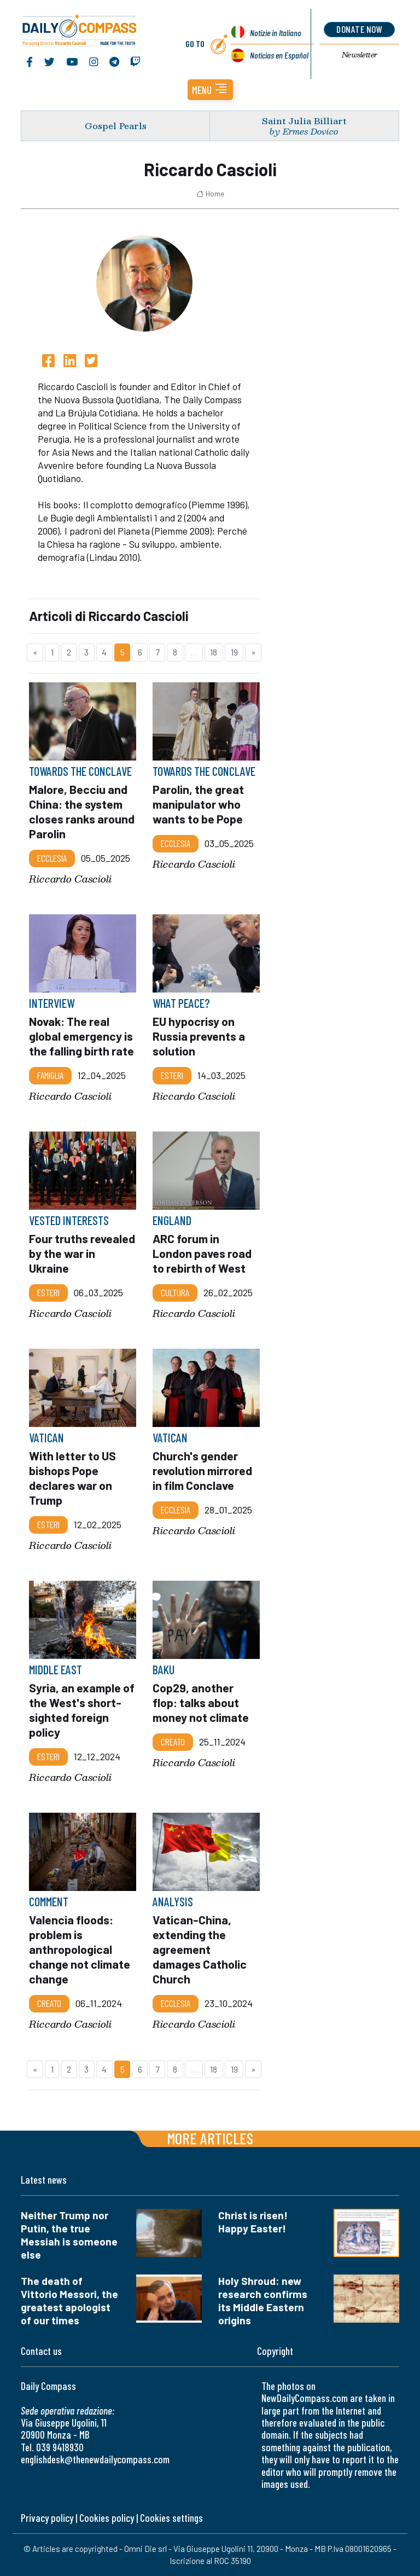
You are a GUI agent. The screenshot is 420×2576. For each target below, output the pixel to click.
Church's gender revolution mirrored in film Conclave (203, 1470)
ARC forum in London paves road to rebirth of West (202, 1253)
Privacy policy (47, 2517)
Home (210, 193)
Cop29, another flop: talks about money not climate (202, 1702)
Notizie (275, 32)
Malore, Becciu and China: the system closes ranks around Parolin (82, 811)
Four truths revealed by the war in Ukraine (82, 1253)
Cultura (175, 1292)
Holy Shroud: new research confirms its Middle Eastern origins (262, 2300)
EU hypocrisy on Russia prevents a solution (199, 1036)
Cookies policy (106, 2517)
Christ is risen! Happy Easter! (253, 2222)
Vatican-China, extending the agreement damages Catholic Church (200, 1949)
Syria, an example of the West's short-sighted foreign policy (82, 1709)
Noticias (278, 55)
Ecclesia (52, 858)
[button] (210, 89)
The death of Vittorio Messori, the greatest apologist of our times (69, 2300)
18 (213, 652)
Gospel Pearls (116, 125)
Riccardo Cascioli (70, 878)
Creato (173, 1742)
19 (234, 652)
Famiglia (50, 1075)
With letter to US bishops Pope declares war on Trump (72, 1477)
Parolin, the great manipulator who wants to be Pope (198, 804)
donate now (359, 29)
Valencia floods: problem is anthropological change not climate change (80, 1949)
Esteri (172, 1075)
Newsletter (360, 55)
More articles (210, 2138)
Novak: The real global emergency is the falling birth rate (81, 1036)
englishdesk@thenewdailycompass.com (95, 2459)
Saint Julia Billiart (304, 120)
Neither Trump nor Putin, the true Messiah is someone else (69, 2235)
